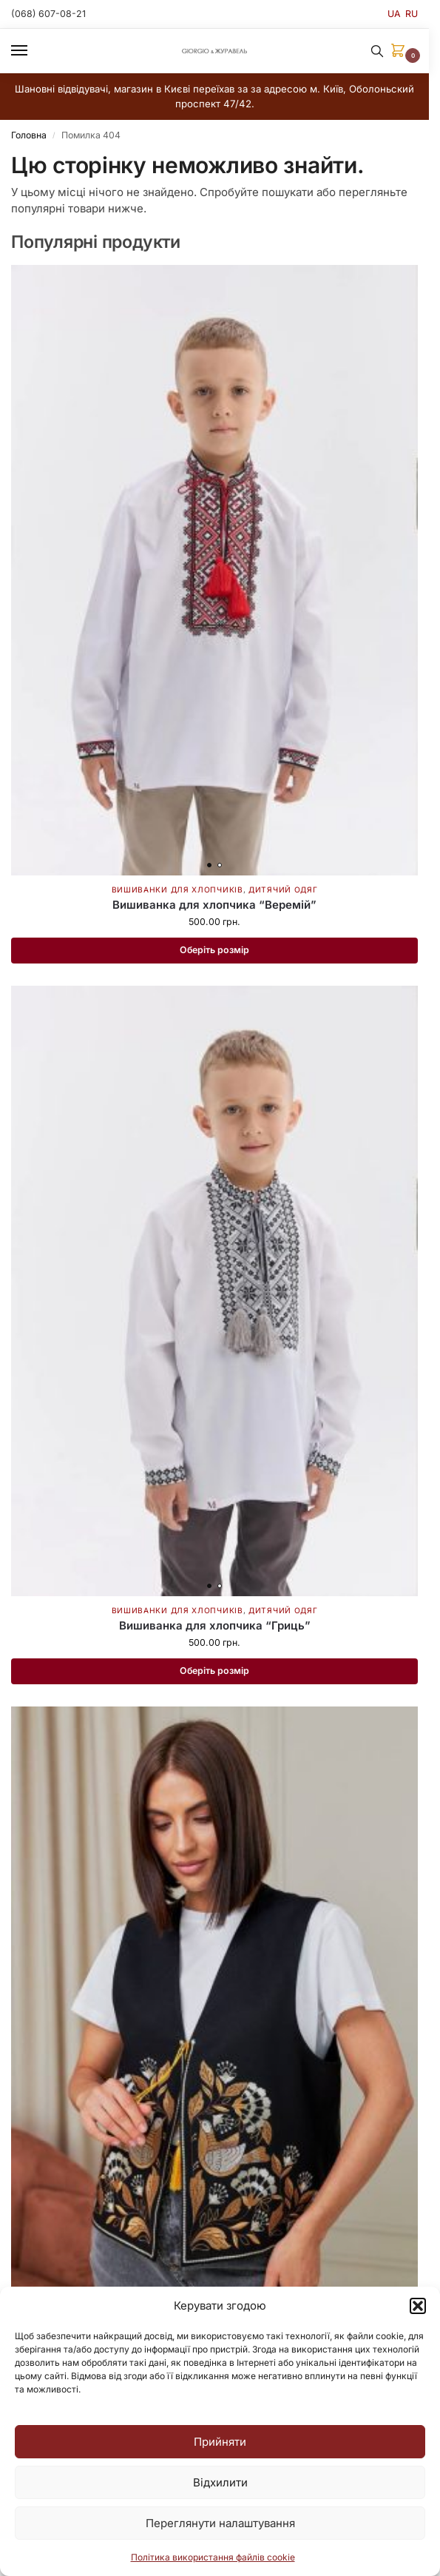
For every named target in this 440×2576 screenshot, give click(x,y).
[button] (417, 2305)
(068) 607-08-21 (48, 13)
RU (411, 13)
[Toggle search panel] (377, 51)
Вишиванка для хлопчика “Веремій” (214, 905)
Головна (29, 135)
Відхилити (220, 2482)
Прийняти (220, 2442)
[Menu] (33, 51)
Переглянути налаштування (220, 2523)
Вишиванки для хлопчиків (177, 889)
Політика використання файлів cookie (213, 2557)
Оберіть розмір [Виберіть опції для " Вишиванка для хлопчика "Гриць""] (214, 1670)
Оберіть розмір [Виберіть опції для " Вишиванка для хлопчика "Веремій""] (214, 949)
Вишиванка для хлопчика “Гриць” (215, 1625)
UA (394, 13)
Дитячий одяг (282, 889)
